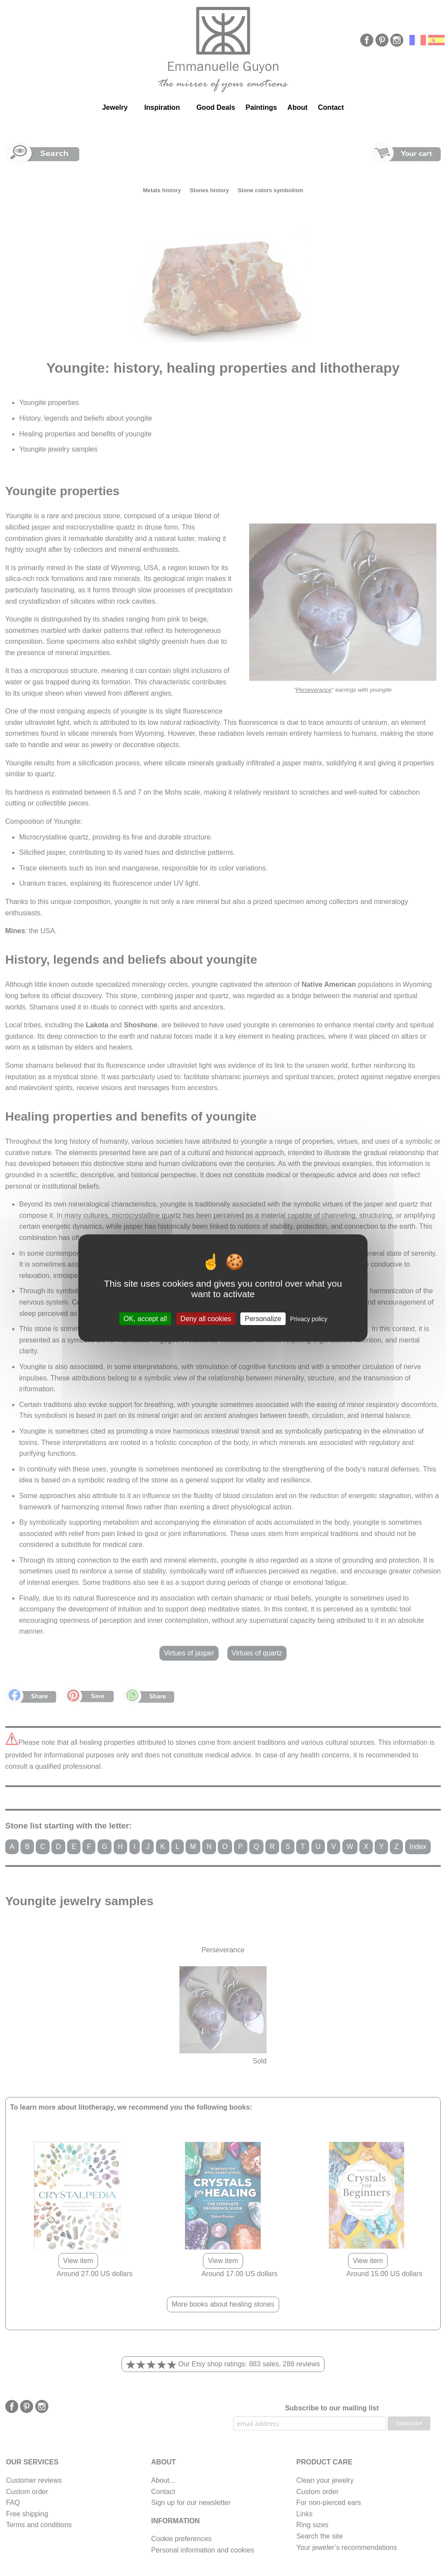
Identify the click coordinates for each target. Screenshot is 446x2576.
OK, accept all (145, 1318)
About (297, 107)
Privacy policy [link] (309, 1318)
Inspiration (162, 107)
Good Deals (215, 107)
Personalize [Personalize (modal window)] (263, 1318)
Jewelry (115, 107)
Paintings (261, 107)
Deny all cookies (205, 1318)
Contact (331, 107)
